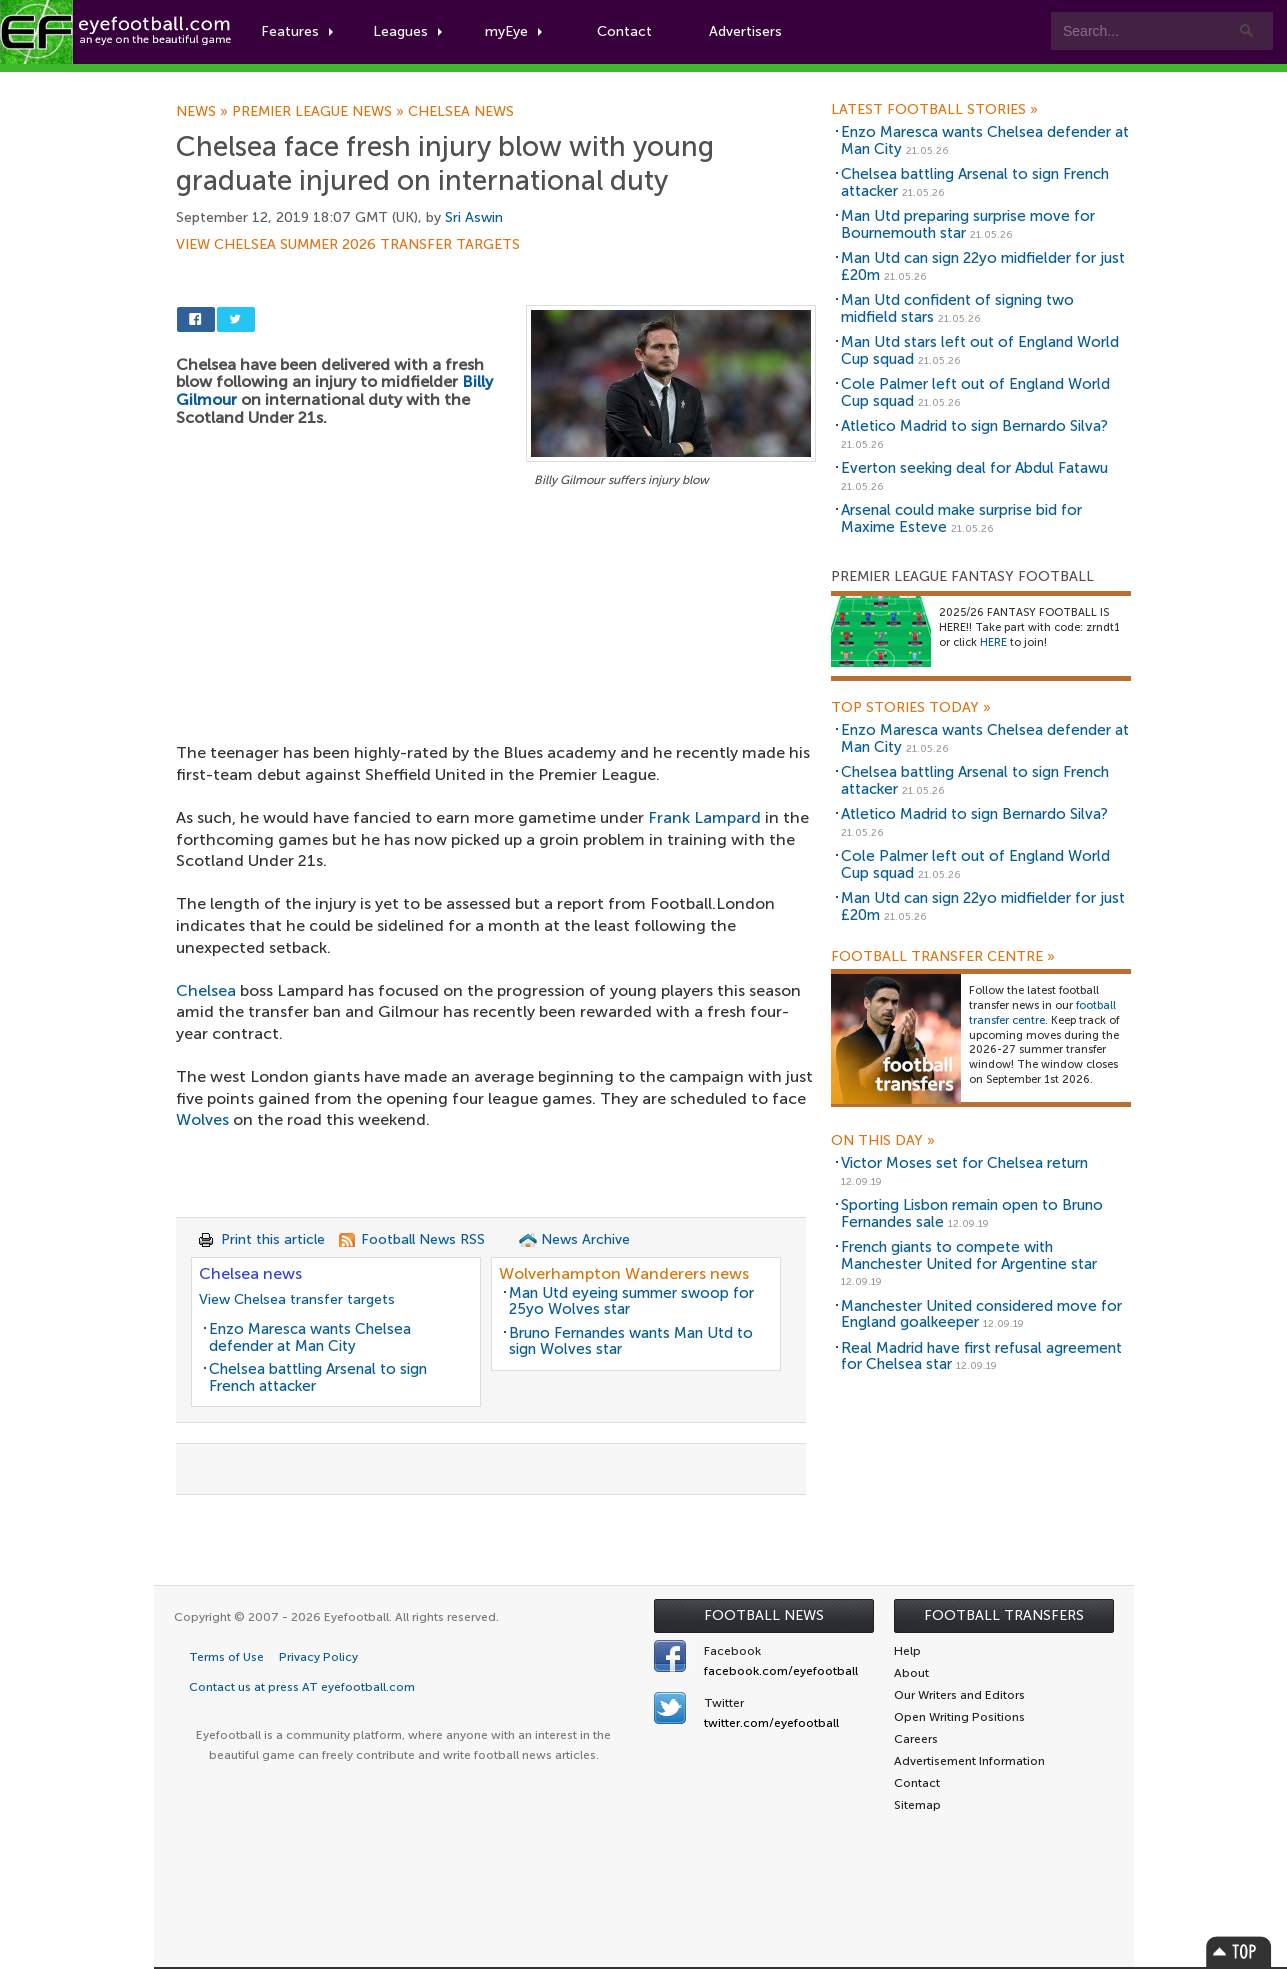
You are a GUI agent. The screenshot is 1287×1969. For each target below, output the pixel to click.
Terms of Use (226, 1657)
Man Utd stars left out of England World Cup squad (980, 350)
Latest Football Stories (934, 110)
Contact (624, 31)
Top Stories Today (911, 708)
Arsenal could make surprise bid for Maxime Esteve (961, 518)
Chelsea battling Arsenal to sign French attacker (318, 1377)
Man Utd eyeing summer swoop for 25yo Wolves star (631, 1301)
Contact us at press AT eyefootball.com (302, 1687)
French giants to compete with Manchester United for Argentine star (969, 1255)
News (204, 112)
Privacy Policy (318, 1657)
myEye (513, 31)
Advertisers (745, 31)
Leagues (407, 31)
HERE (993, 642)
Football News (764, 1615)
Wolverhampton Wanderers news (624, 1273)
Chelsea (206, 990)
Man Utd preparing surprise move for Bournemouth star (968, 224)
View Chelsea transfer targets (297, 1299)
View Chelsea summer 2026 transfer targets (348, 245)
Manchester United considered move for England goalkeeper (981, 1314)
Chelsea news (461, 112)
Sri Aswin (474, 217)
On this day (883, 1141)
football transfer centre (1042, 1013)
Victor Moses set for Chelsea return (964, 1163)
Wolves (202, 1119)
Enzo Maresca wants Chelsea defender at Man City (310, 1337)
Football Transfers (1004, 1615)
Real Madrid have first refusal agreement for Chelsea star (981, 1356)
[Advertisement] (496, 640)
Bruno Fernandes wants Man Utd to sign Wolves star (631, 1341)
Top (1239, 1951)
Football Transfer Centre (943, 957)
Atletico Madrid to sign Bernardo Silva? (974, 426)
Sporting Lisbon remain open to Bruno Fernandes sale (972, 1213)
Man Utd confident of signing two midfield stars (957, 308)
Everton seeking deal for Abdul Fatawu (974, 468)
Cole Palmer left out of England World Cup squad (975, 392)
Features (297, 31)
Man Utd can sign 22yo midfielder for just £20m (983, 266)
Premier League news (320, 112)
